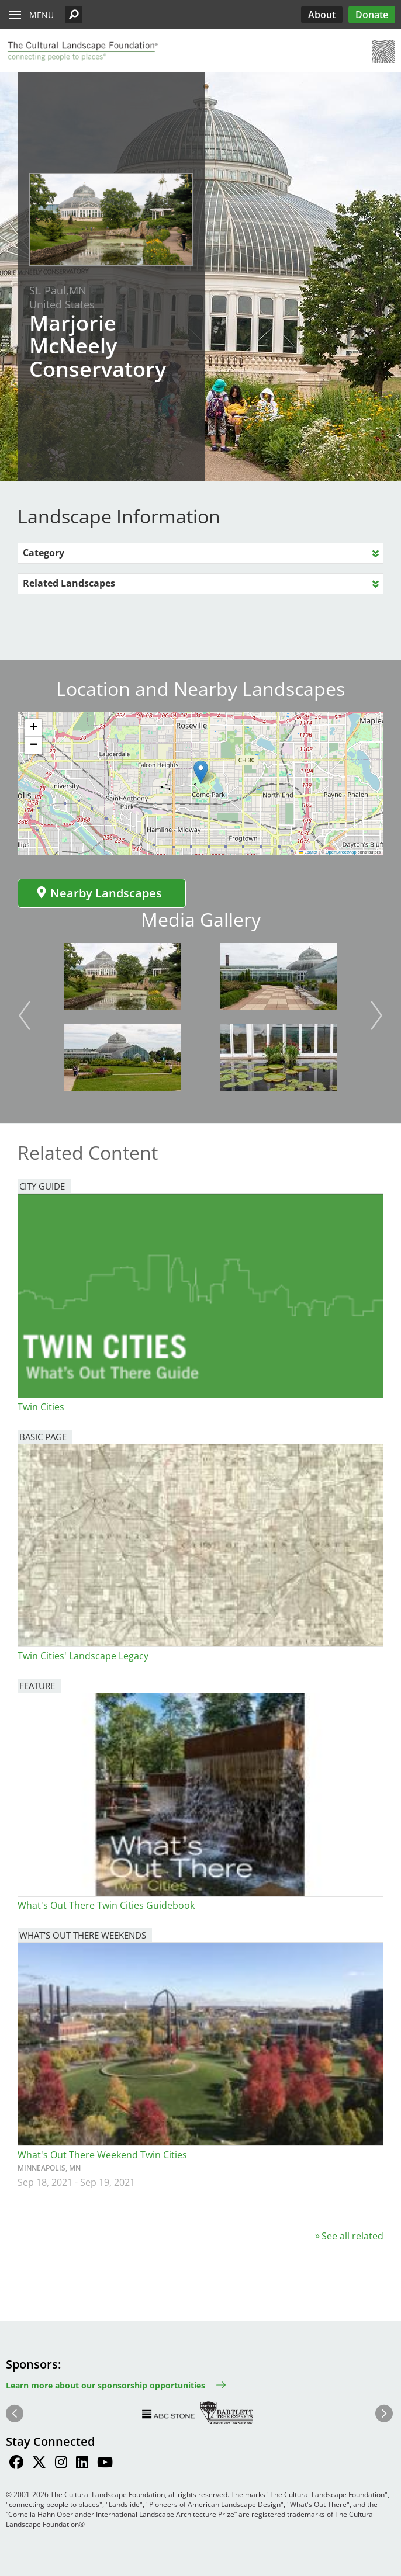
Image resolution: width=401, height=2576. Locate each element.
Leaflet (308, 852)
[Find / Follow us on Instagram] (61, 2463)
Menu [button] (41, 14)
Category (43, 552)
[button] (73, 14)
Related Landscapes (69, 583)
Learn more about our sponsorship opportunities (105, 2385)
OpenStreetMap (341, 852)
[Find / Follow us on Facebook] (16, 2463)
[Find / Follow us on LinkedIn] (82, 2463)
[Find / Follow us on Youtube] (105, 2463)
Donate (371, 14)
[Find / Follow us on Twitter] (39, 2463)
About (322, 14)
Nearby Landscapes (99, 893)
